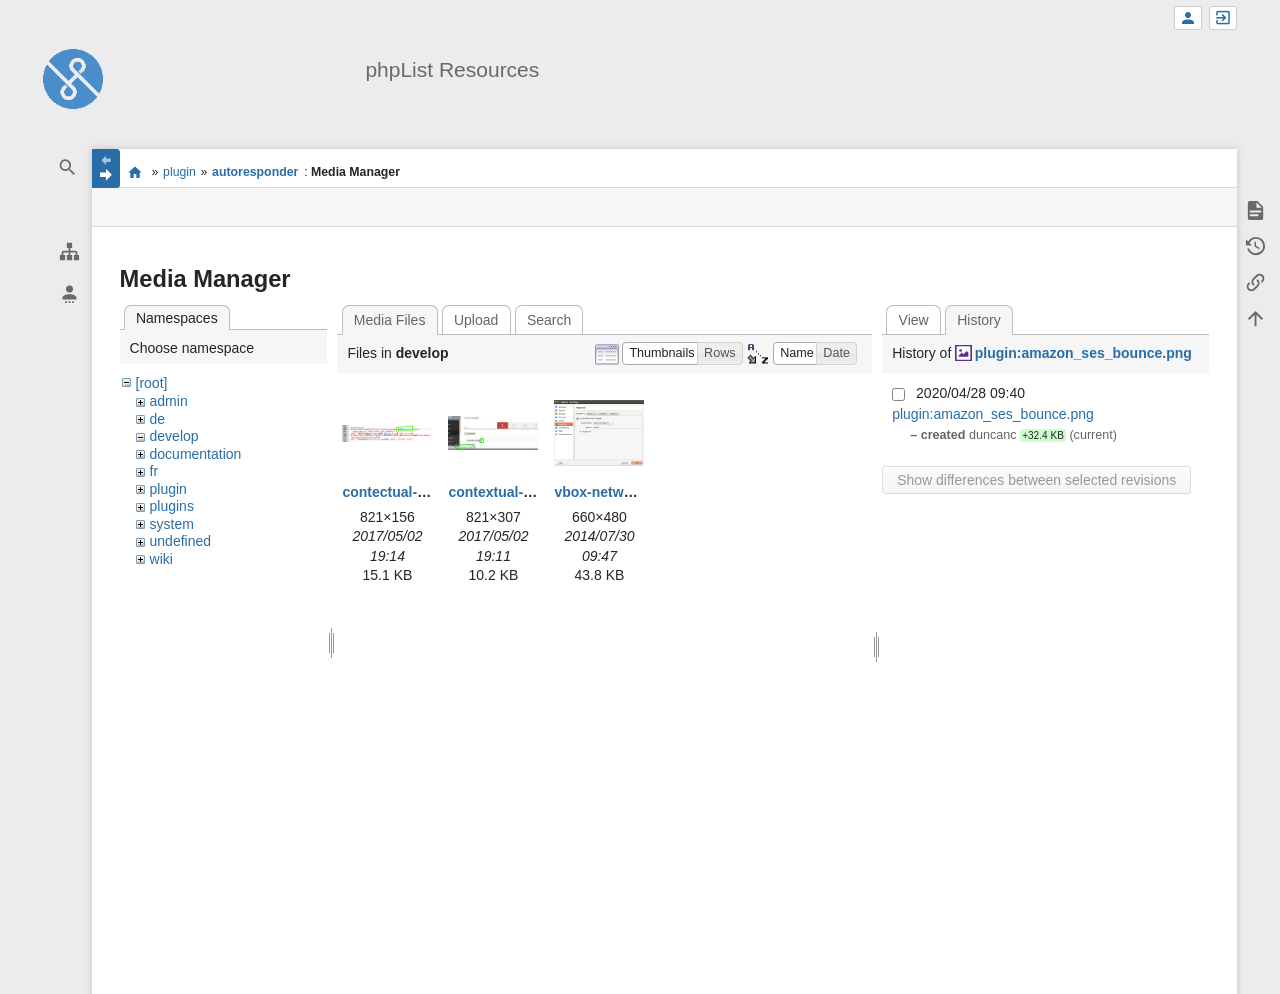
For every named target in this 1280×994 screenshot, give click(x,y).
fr (154, 471)
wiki (161, 559)
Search (549, 320)
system (172, 524)
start (135, 172)
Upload (476, 320)
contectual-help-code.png (427, 492)
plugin (179, 172)
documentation (196, 454)
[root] (152, 383)
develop (174, 436)
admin (169, 401)
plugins (172, 506)
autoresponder (255, 172)
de (158, 419)
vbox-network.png (614, 492)
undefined (181, 541)
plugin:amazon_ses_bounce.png (1083, 353)
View (914, 320)
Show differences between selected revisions (1036, 480)
